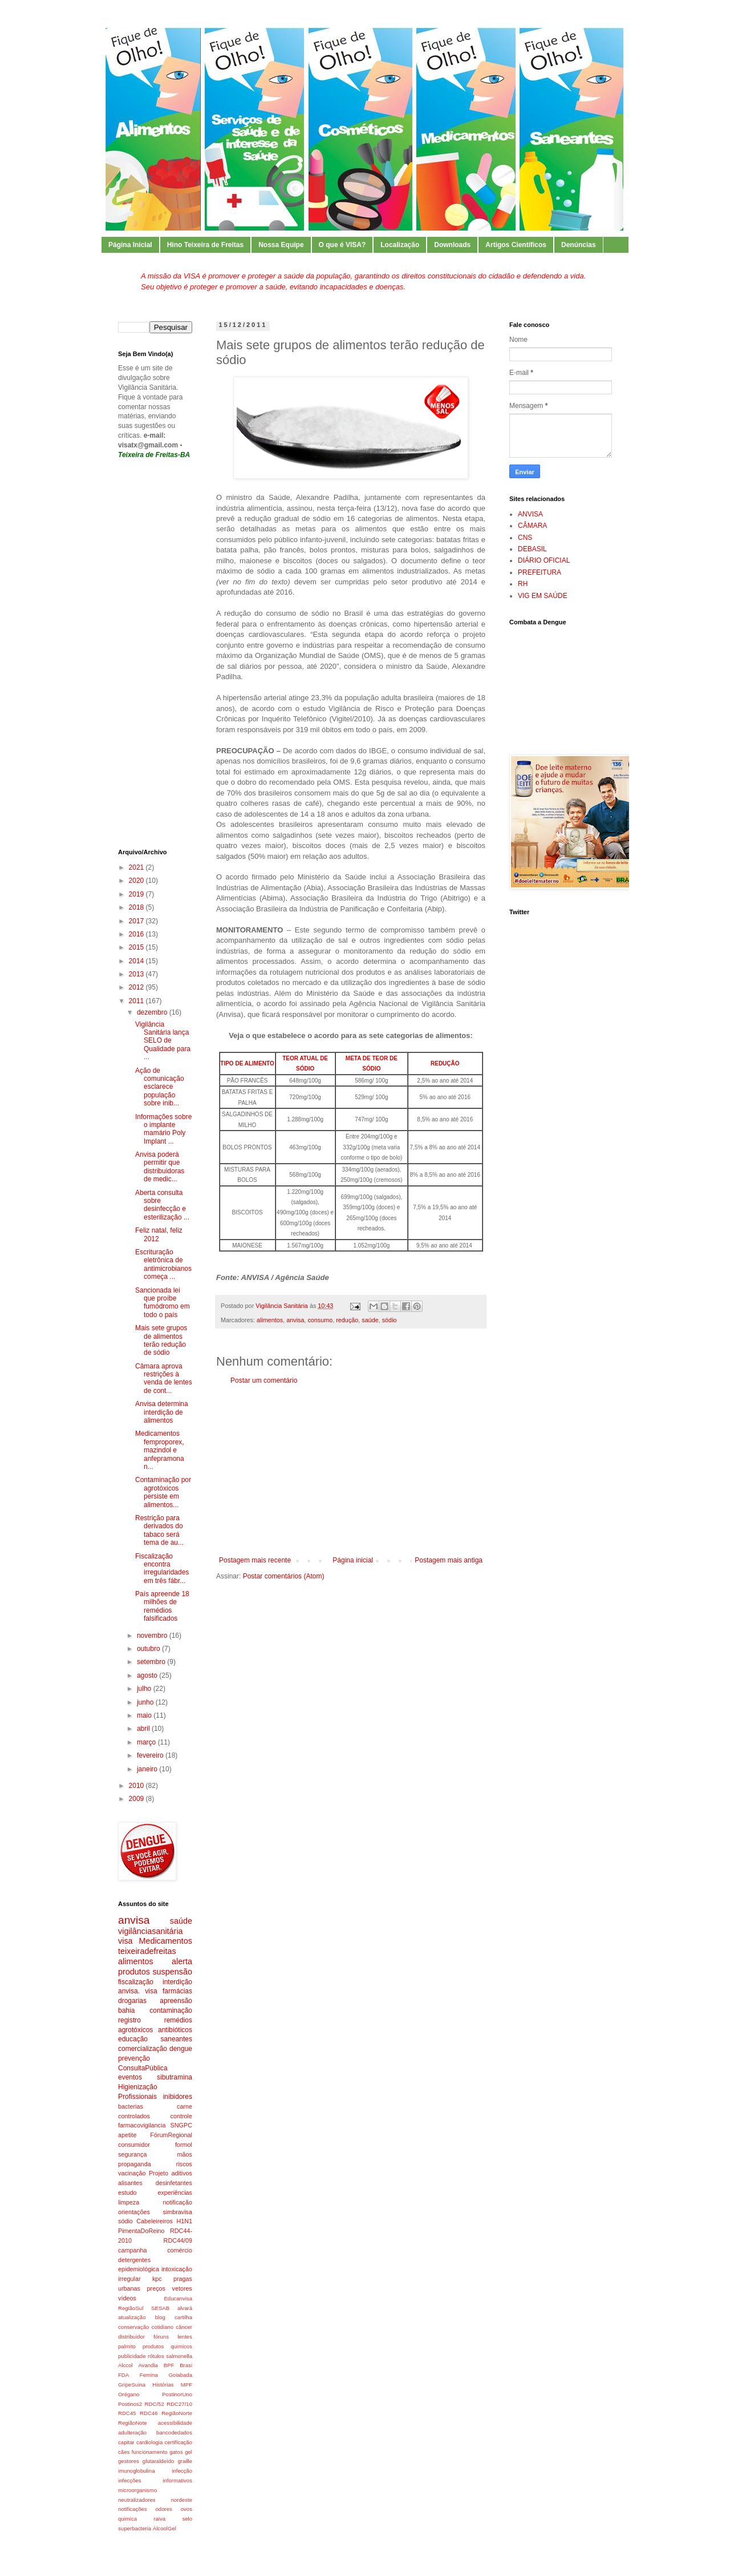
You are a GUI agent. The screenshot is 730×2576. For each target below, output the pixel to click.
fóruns (161, 2336)
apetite (127, 2134)
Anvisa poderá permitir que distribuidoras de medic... (159, 1166)
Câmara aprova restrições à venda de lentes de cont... (163, 1378)
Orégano (128, 2394)
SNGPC (181, 2125)
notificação (177, 2202)
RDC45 (127, 2413)
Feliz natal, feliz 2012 (158, 1234)
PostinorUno (177, 2394)
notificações (132, 2509)
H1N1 (184, 2221)
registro (129, 2020)
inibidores (177, 2097)
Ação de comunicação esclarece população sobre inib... (159, 1087)
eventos (130, 2077)
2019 (137, 894)
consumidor (134, 2144)
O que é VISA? (342, 245)
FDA (123, 2375)
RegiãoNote (132, 2423)
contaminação (170, 2010)
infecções (129, 2480)
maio (145, 1715)
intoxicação (176, 2269)
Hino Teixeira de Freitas (205, 245)
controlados (134, 2116)
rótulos (156, 2356)
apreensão (176, 2001)
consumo (319, 1320)
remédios (178, 2020)
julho (145, 1689)
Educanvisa (178, 2298)
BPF (169, 2365)
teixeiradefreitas (147, 1951)
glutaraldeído (158, 2461)
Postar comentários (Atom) (284, 1576)
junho (146, 1702)
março (147, 1742)
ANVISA (530, 514)
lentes (184, 2336)
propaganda (134, 2164)
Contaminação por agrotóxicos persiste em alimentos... (163, 1492)
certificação (178, 2442)
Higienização (137, 2087)
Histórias (162, 2384)
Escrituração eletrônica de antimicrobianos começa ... (163, 1264)
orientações (134, 2211)
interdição (177, 1982)
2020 (137, 881)
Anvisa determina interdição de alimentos (161, 1412)
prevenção (134, 2058)
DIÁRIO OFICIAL (544, 560)
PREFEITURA (539, 572)
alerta (182, 1961)
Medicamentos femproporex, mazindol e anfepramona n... (159, 1450)
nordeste (181, 2500)
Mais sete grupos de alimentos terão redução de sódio (161, 1340)
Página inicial (352, 1560)
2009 (137, 1799)
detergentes (134, 2259)
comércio (179, 2250)
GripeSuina (131, 2384)
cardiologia (149, 2442)
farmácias (177, 1991)
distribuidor (131, 2336)
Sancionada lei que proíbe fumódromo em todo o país (162, 1302)
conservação (133, 2327)
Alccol (125, 2365)
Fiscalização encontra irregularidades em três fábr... (162, 1568)
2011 (137, 1001)
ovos (186, 2509)
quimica (127, 2519)
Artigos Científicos (515, 245)
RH (523, 584)
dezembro (153, 1012)
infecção (182, 2471)
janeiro (148, 1769)
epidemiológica (138, 2269)
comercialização (142, 2049)
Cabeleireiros (154, 2221)
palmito (127, 2346)
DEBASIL (532, 549)
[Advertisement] (350, 1470)
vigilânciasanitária (150, 1931)
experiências (174, 2192)
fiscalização (135, 1982)
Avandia (148, 2365)
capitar (126, 2442)
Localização (399, 245)
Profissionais (137, 2097)
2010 (137, 1786)
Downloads (452, 245)
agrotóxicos (135, 2030)
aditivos (181, 2173)
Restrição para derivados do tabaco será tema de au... (159, 1530)
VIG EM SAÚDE (542, 596)
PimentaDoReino (141, 2230)
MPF (186, 2384)
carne (184, 2106)
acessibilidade (175, 2423)
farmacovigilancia (141, 2125)
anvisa (295, 1320)
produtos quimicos (167, 2346)
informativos (177, 2480)
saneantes (176, 2039)
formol (183, 2144)
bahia (126, 2010)
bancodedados (174, 2432)
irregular (129, 2278)
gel (188, 2452)
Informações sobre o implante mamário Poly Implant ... (163, 1129)
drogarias (132, 2001)
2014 (137, 961)
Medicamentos (165, 1940)
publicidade (132, 2356)
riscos (184, 2164)
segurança (132, 2154)
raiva (159, 2519)
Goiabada (180, 2375)
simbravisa (177, 2211)
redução (347, 1320)
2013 (137, 974)
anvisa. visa (137, 1991)
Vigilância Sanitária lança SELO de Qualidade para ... (162, 1040)
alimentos (270, 1320)
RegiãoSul (130, 2308)
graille (184, 2461)
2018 (137, 907)
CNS (525, 538)
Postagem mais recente (255, 1560)
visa (125, 1940)
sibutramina (174, 2077)
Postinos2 (130, 2404)
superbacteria (134, 2528)
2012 (137, 987)
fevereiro (151, 1755)
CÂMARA (532, 526)
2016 (137, 934)
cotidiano (162, 2327)
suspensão (172, 1971)
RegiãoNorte (176, 2413)
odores (164, 2509)
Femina (149, 2375)
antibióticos (175, 2030)
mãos (184, 2154)
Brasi (186, 2365)
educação (133, 2039)
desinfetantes (174, 2182)
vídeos (127, 2298)
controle (181, 2116)
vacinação (132, 2173)
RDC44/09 (178, 2240)
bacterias (130, 2106)
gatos (175, 2452)
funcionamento (150, 2452)
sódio (389, 1320)
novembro (153, 1636)
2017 (137, 921)
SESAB (160, 2308)
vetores (182, 2288)
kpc (157, 2278)
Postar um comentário (263, 1380)
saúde (370, 1320)
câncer (184, 2327)
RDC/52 (154, 2404)
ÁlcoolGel (164, 2528)
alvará (184, 2308)
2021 (137, 867)
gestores (128, 2461)
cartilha (183, 2317)
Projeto (158, 2173)
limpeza (128, 2202)
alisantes (130, 2182)
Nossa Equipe (280, 245)
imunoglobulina (136, 2471)
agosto (148, 1675)
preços (156, 2288)
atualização (132, 2317)
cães (123, 2452)
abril (144, 1729)
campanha (132, 2250)
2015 (137, 947)
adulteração (132, 2432)
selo (187, 2519)
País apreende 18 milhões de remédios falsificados (162, 1606)
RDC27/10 (179, 2404)
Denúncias (578, 245)
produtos (134, 1971)
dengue (180, 2049)
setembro (152, 1662)
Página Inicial (130, 245)
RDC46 (148, 2413)
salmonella (179, 2356)
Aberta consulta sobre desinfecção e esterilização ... (162, 1205)
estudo (127, 2192)
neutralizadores (137, 2500)
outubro (149, 1649)
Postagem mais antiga (448, 1560)
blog (160, 2317)
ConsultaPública (143, 2068)
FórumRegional (171, 2134)
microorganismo (137, 2490)
